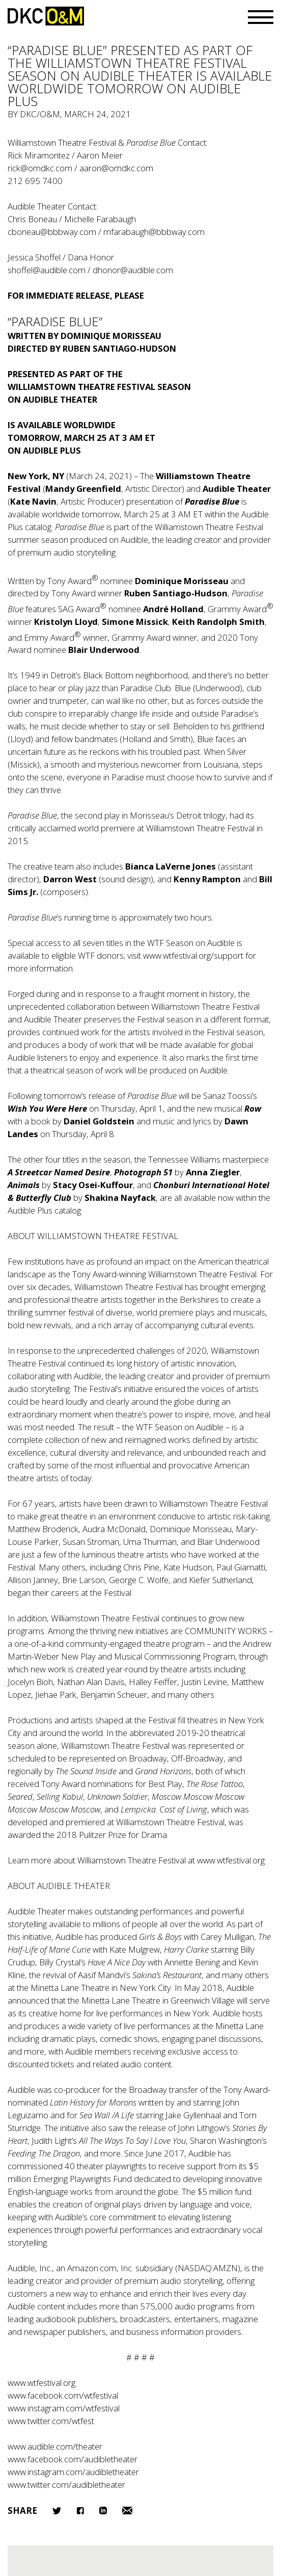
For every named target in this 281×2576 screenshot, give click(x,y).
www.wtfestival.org (231, 1860)
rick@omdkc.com (40, 168)
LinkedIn (103, 2510)
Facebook (80, 2510)
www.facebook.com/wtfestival (63, 2395)
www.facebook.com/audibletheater (72, 2459)
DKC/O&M (46, 16)
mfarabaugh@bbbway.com (154, 232)
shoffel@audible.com (47, 270)
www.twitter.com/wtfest (51, 2421)
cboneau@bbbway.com (52, 232)
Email (127, 2510)
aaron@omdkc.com (116, 168)
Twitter (56, 2510)
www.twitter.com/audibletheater (66, 2484)
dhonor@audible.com (133, 270)
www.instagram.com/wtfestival (64, 2408)
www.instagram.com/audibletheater (73, 2472)
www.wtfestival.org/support (193, 955)
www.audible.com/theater (55, 2446)
